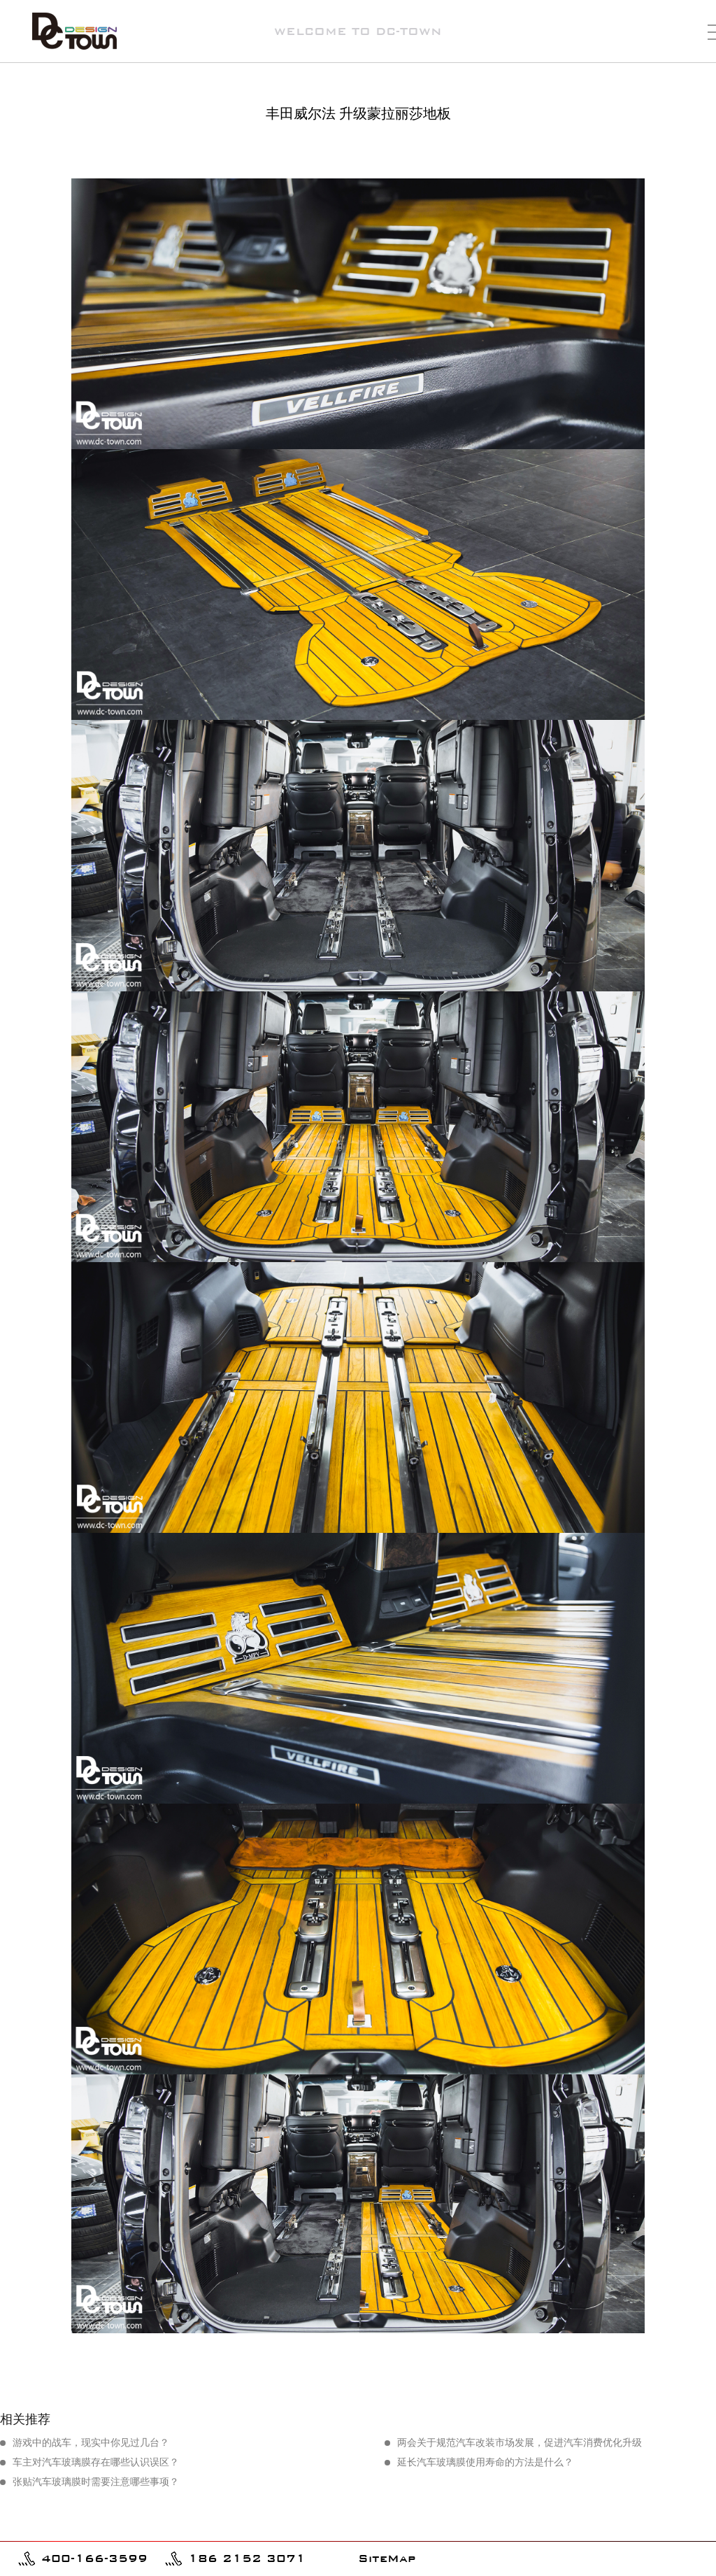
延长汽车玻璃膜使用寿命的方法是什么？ (485, 2462)
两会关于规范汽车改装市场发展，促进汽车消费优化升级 (519, 2442)
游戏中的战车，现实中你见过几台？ (91, 2442)
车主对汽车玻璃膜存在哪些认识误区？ (96, 2462)
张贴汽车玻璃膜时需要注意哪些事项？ (96, 2482)
